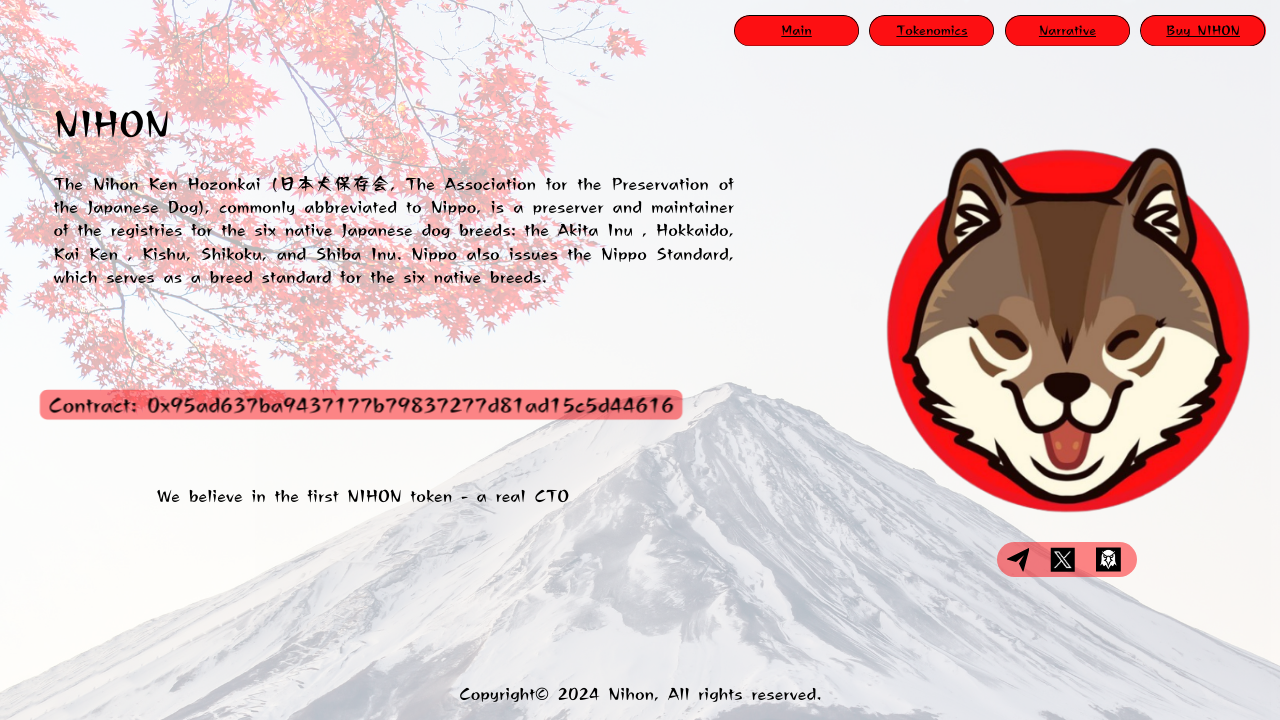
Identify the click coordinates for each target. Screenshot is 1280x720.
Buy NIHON (1203, 30)
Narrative (1067, 30)
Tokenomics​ (931, 30)
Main (796, 30)
